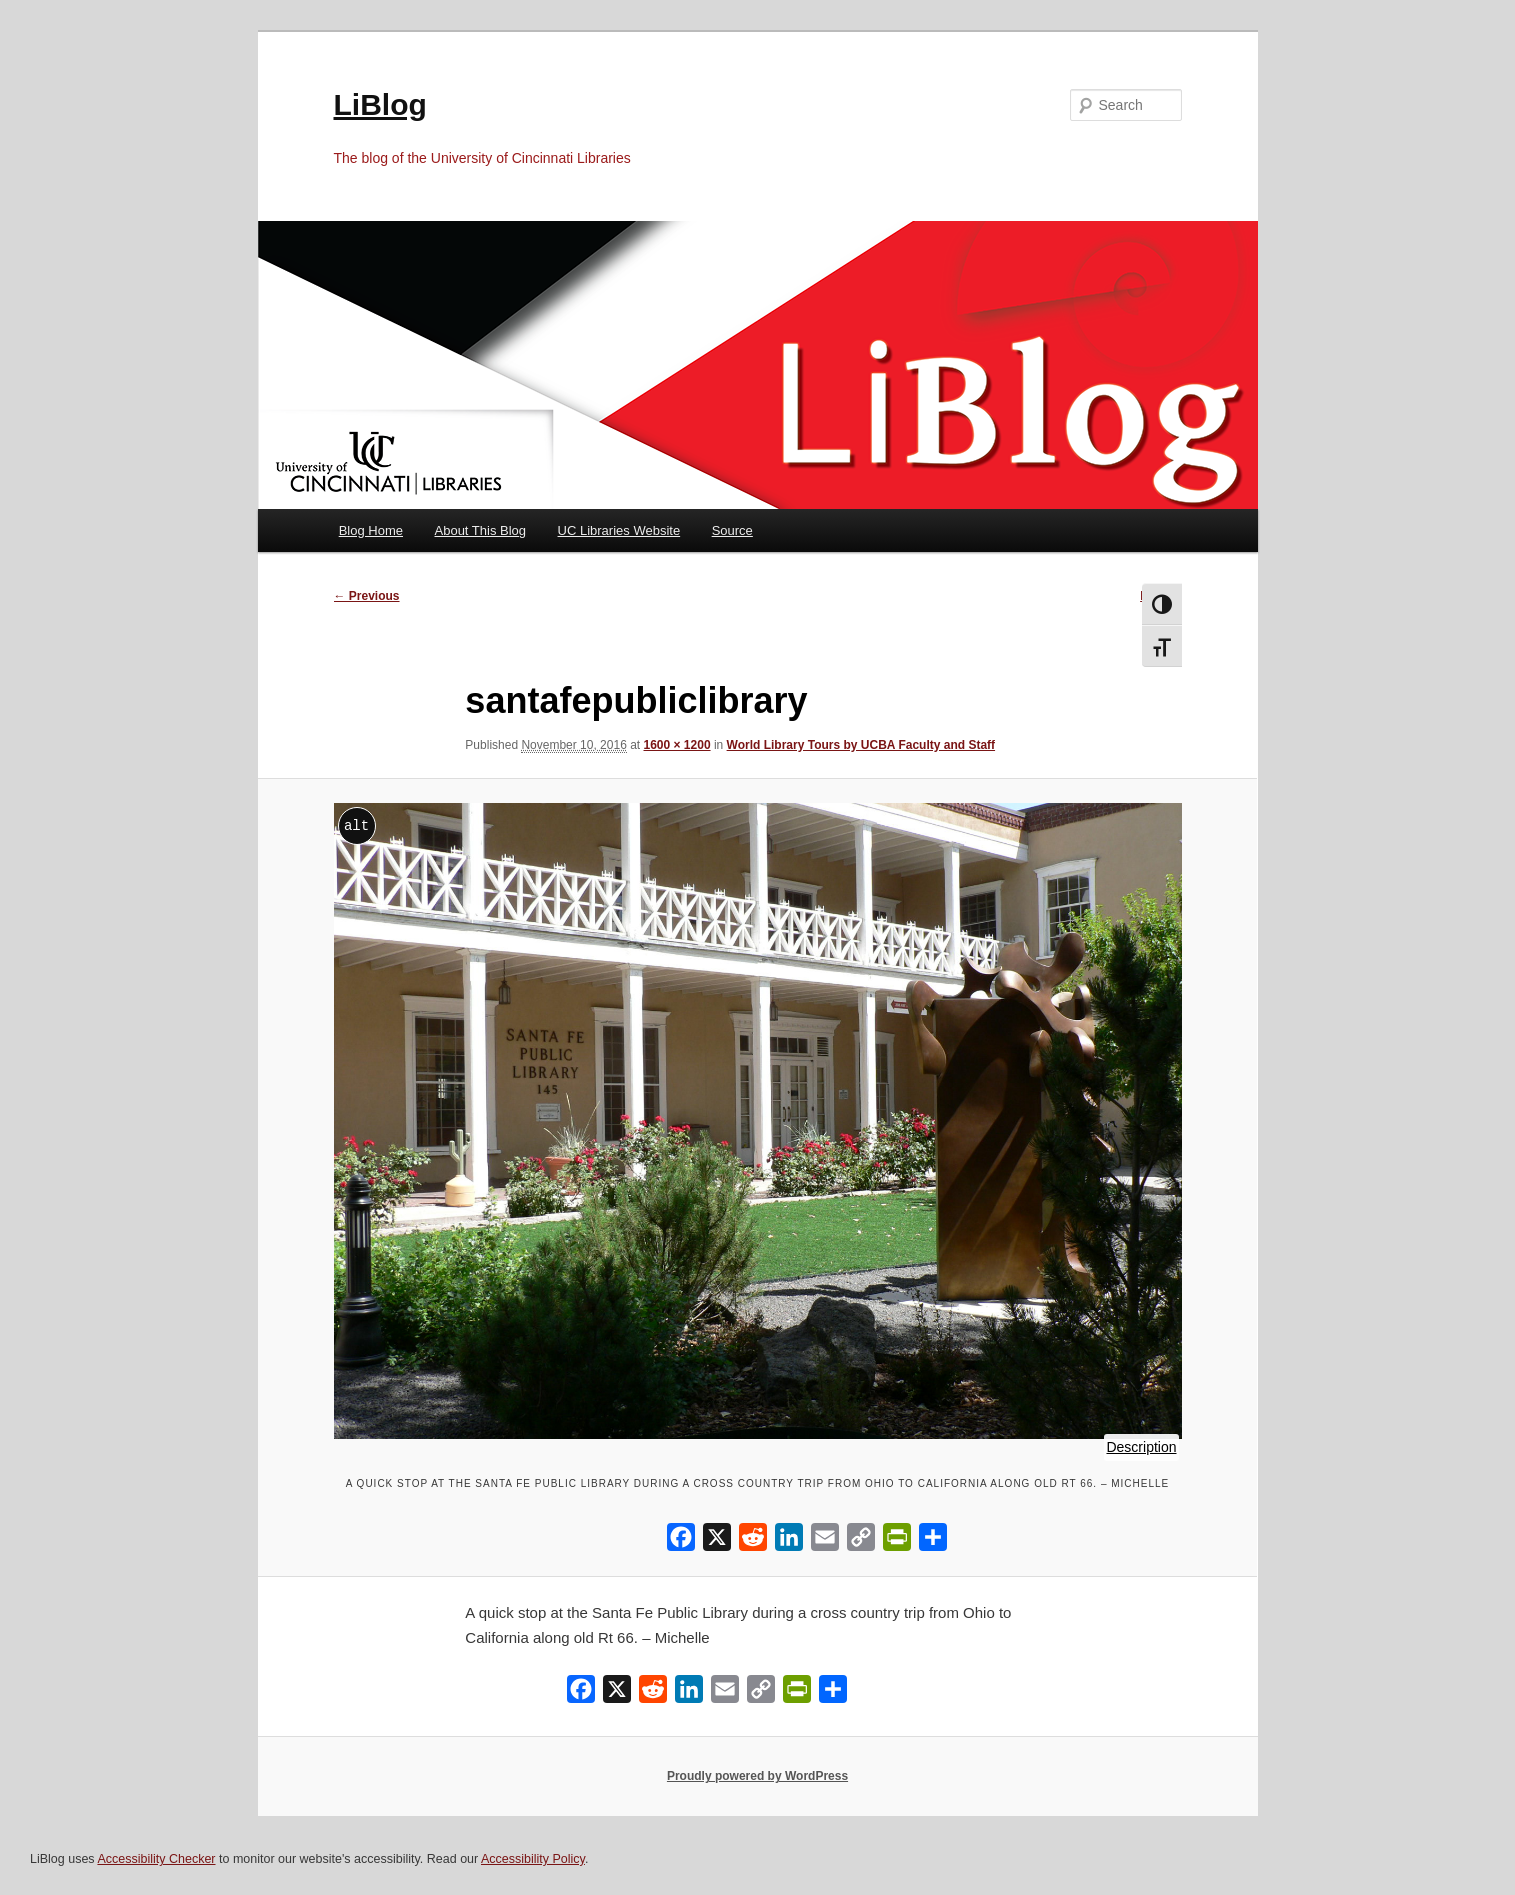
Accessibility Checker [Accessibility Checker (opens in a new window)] (156, 1859)
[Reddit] (753, 1541)
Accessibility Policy (533, 1859)
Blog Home (371, 530)
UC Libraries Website (619, 530)
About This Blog (481, 530)
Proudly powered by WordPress (757, 1776)
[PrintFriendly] (897, 1541)
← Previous (367, 596)
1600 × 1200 (677, 745)
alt (356, 825)
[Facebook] (681, 1541)
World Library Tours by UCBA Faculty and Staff (861, 745)
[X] (717, 1541)
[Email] (825, 1541)
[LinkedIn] (789, 1541)
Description (1142, 1448)
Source (732, 530)
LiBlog (380, 104)
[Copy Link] (861, 1541)
